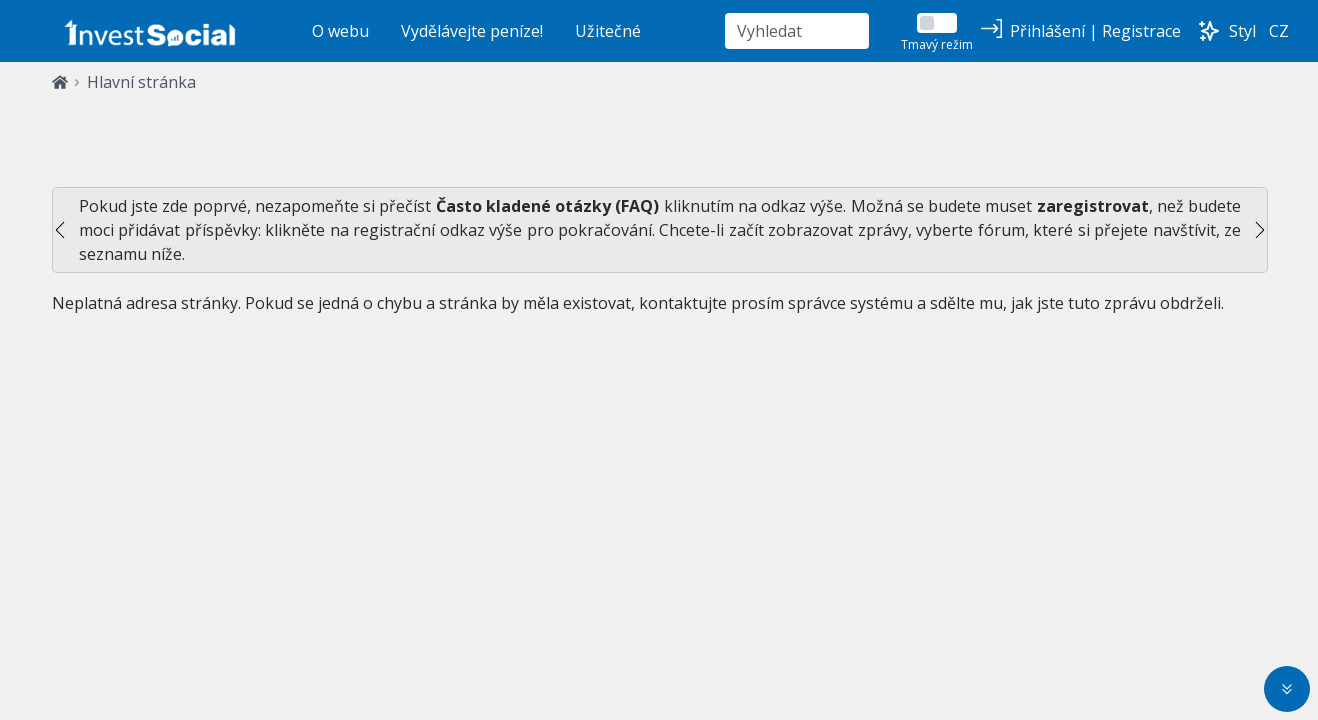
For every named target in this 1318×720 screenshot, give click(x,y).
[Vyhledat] (797, 31)
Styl (1242, 31)
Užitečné (608, 31)
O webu (340, 31)
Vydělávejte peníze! (472, 31)
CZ (1279, 31)
